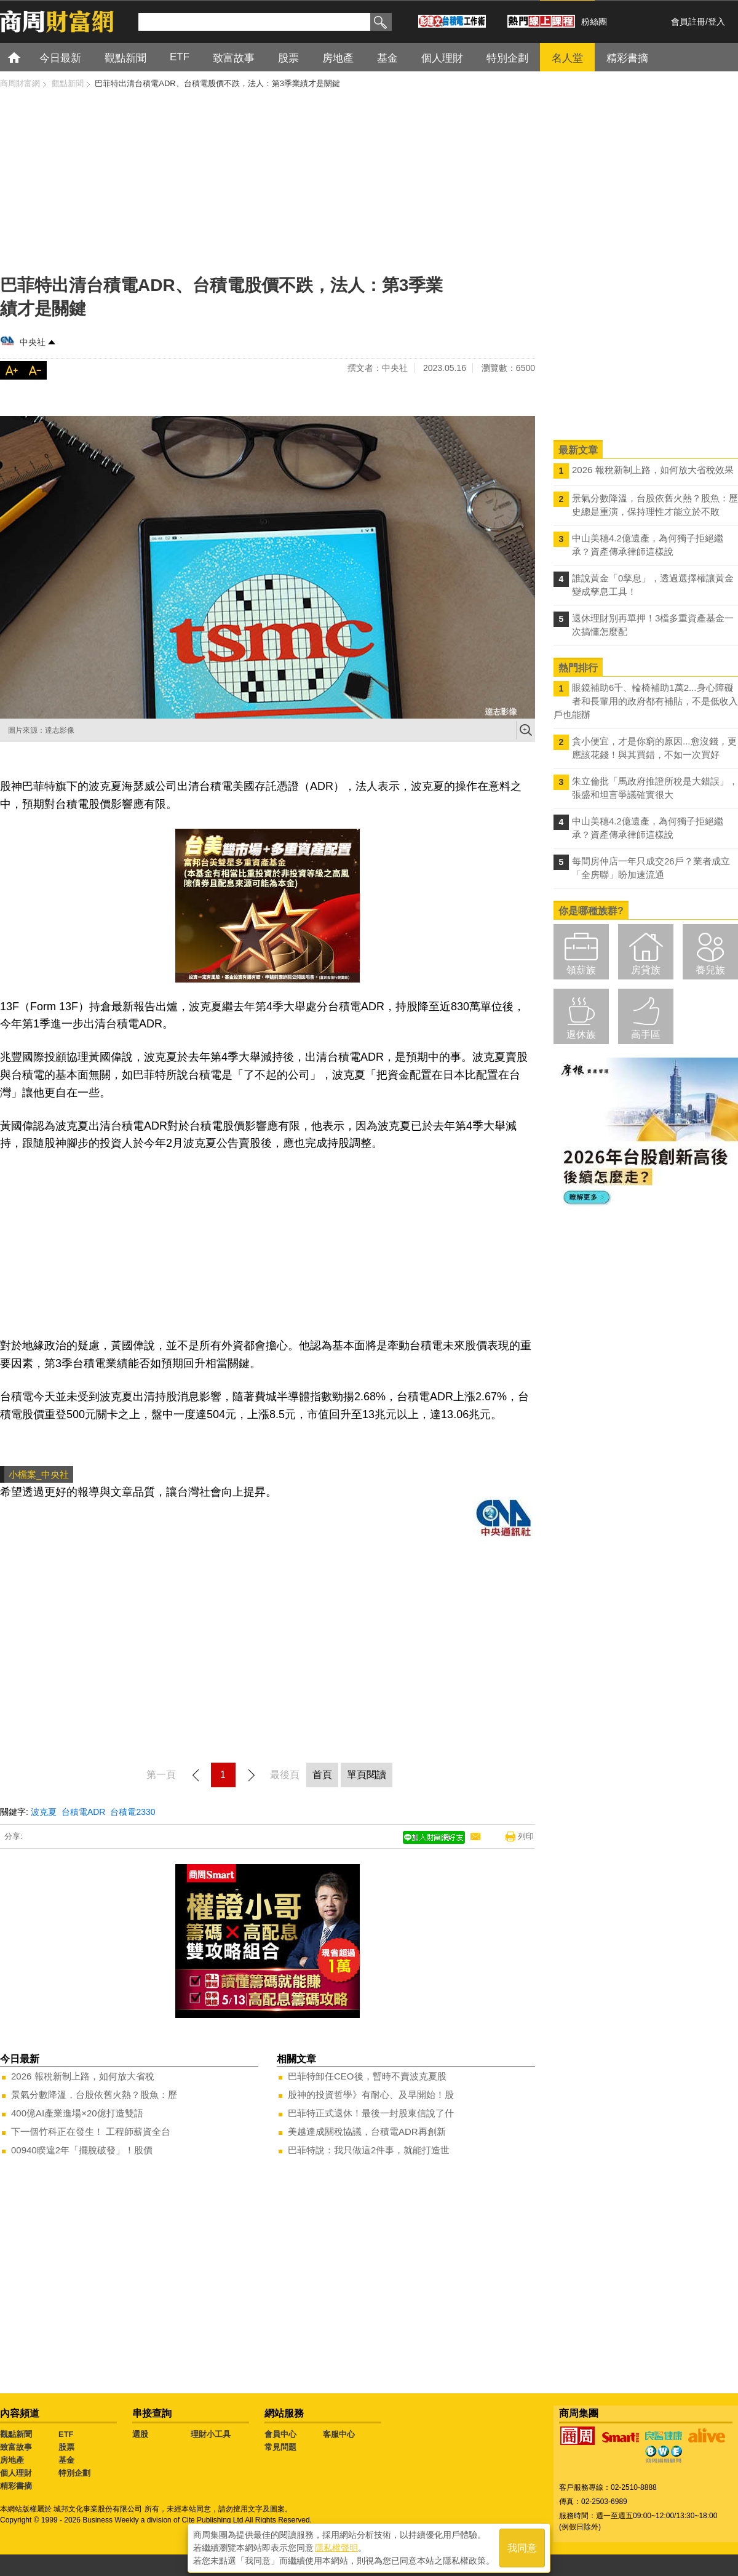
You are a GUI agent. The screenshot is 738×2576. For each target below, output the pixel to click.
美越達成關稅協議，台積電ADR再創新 (367, 2131)
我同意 (522, 2546)
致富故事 (16, 2447)
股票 (66, 2447)
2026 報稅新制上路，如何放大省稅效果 (653, 470)
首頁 (25, 57)
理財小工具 (211, 2434)
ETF (66, 2434)
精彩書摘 (16, 2485)
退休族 (581, 1034)
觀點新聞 (16, 2434)
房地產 (12, 2460)
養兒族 (710, 970)
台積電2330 (132, 1812)
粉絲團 (594, 21)
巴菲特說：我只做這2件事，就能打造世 (369, 2150)
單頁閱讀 (366, 1774)
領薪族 (581, 970)
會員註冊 (688, 21)
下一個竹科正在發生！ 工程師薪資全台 (90, 2131)
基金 (66, 2460)
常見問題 (280, 2447)
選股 (140, 2434)
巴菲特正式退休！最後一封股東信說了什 (371, 2113)
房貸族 (646, 970)
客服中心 (339, 2434)
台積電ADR (84, 1812)
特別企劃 (74, 2473)
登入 (716, 21)
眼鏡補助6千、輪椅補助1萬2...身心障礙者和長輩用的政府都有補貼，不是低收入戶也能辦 (646, 701)
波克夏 (44, 1812)
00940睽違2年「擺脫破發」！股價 (82, 2150)
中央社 (33, 342)
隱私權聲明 (336, 2546)
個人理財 (16, 2473)
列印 (526, 1836)
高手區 (646, 1034)
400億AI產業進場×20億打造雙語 (77, 2113)
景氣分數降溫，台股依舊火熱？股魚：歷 (94, 2094)
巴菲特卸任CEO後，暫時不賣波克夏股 (367, 2076)
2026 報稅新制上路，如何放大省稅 (82, 2076)
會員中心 (280, 2434)
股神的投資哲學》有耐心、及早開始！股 (371, 2094)
